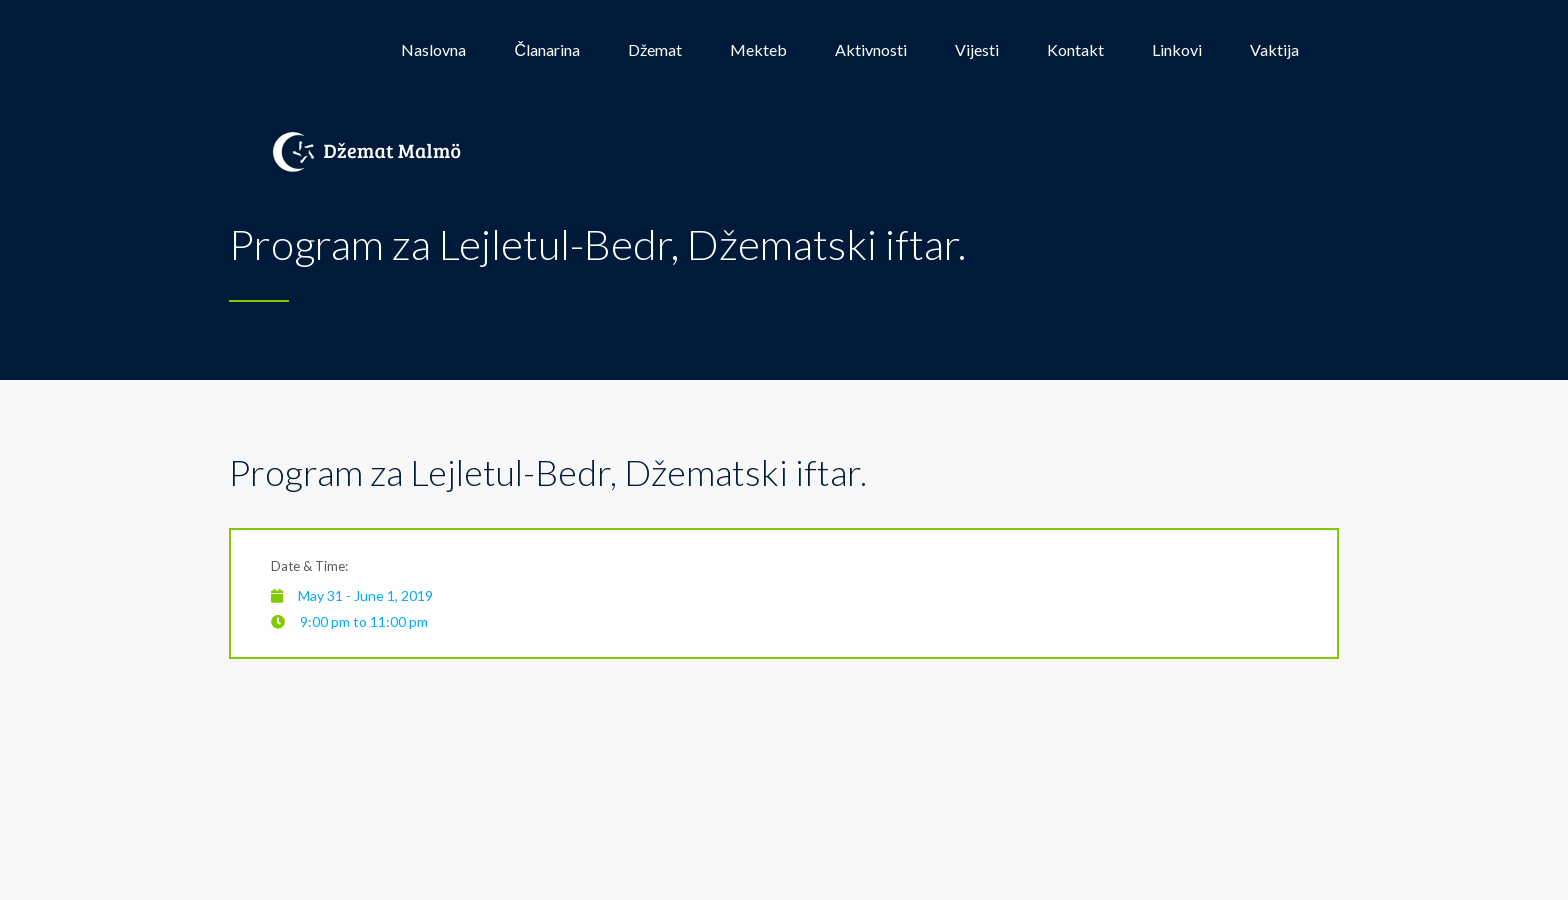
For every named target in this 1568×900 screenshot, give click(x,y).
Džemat (655, 49)
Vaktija (1274, 49)
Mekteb (758, 49)
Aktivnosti (871, 49)
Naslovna (433, 49)
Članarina (547, 49)
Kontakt (1075, 49)
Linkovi (1177, 49)
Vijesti (977, 49)
